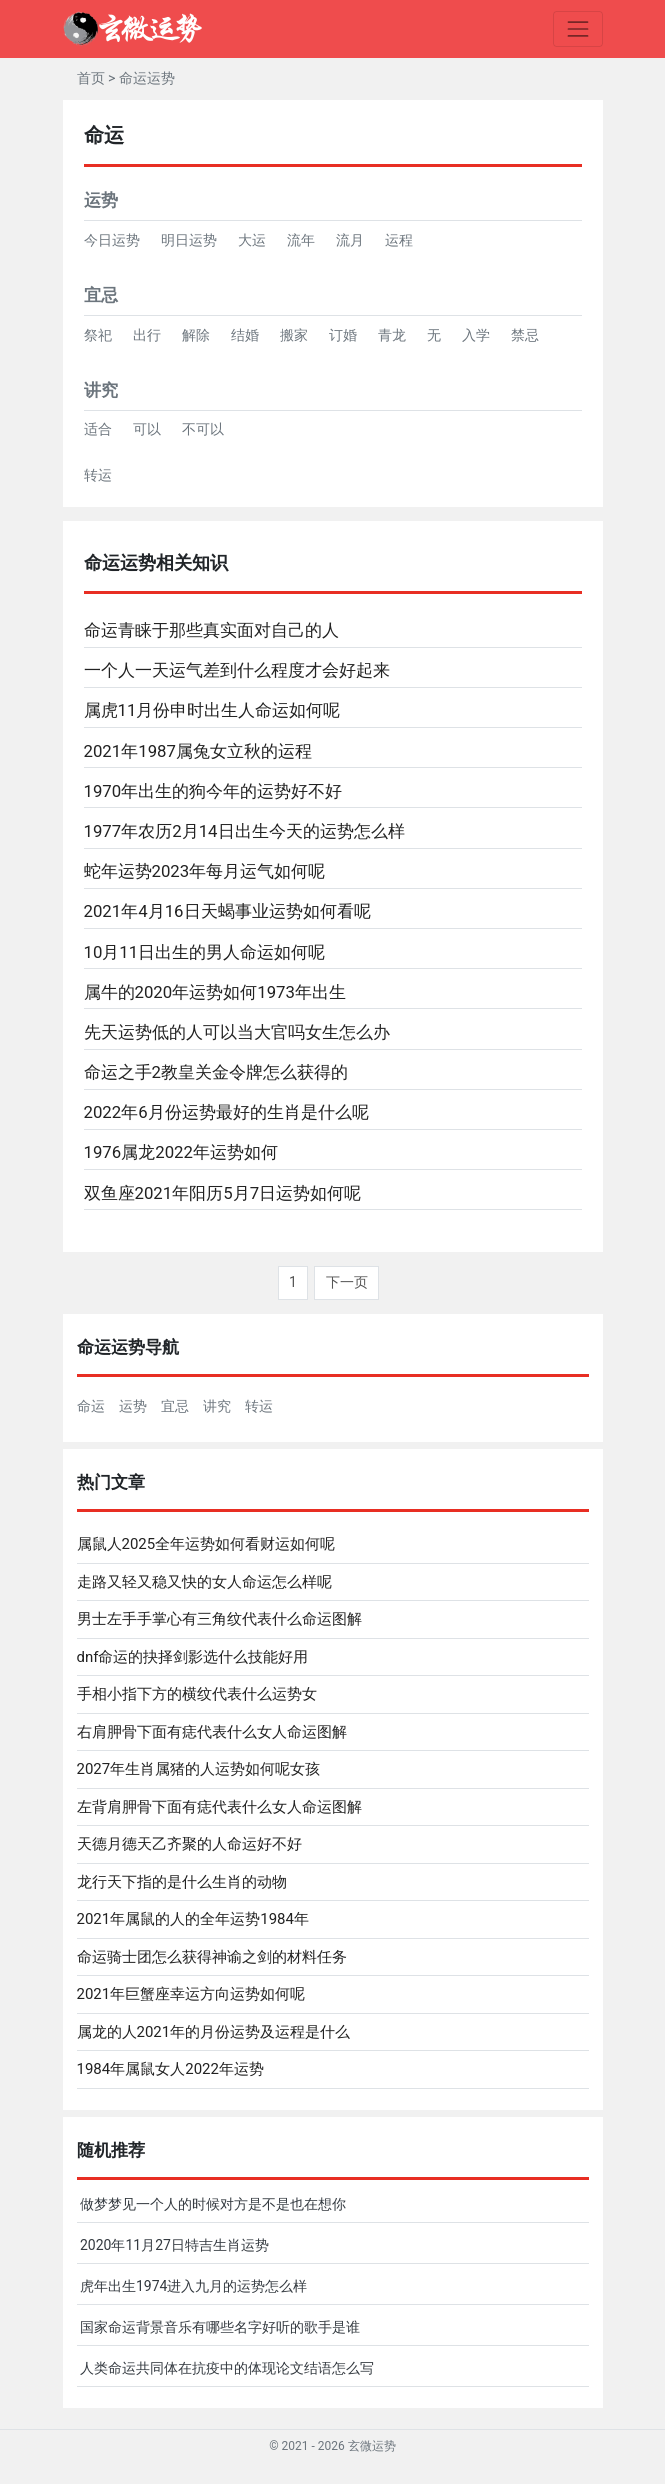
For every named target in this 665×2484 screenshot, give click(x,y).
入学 (476, 335)
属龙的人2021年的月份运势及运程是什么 (214, 2032)
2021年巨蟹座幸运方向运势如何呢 (191, 1994)
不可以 (203, 429)
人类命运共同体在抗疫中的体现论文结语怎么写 (227, 2368)
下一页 (347, 1282)
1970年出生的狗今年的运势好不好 (213, 791)
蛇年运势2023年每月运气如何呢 (205, 871)
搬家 (294, 335)
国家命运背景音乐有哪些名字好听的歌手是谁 (220, 2327)
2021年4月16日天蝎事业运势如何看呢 (227, 911)
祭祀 (98, 335)
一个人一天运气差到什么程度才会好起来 (237, 670)
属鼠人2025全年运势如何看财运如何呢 (206, 1544)
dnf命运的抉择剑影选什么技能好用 (193, 1657)
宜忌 (101, 295)
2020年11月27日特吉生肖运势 (174, 2245)
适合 (98, 429)
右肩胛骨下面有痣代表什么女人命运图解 (212, 1732)
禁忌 (525, 335)
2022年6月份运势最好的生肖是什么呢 (226, 1112)
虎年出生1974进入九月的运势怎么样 (193, 2286)
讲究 (101, 390)
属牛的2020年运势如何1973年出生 (215, 992)
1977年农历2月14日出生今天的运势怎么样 (244, 831)
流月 (350, 240)
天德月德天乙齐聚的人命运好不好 (189, 1844)
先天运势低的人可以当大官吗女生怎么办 (237, 1032)
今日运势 (112, 240)
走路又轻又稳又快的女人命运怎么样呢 (204, 1582)
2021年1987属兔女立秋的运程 (198, 751)
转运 (98, 475)
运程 (399, 240)
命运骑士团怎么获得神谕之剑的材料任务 (212, 1957)
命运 (91, 1406)
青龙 (392, 335)
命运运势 (147, 78)
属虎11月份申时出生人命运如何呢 (212, 710)
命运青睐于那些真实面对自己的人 (211, 630)
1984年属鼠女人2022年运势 (170, 2069)
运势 (101, 200)
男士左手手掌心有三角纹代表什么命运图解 (219, 1619)
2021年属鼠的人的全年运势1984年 (193, 1919)
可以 (147, 429)
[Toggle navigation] (577, 28)
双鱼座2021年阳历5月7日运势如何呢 (223, 1193)
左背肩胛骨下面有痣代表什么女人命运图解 (219, 1807)
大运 (252, 240)
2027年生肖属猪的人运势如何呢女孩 (199, 1769)
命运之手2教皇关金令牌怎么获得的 (216, 1072)
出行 (147, 335)
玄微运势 (372, 2446)
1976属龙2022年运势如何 (181, 1152)
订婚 (343, 335)
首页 (91, 78)
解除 (196, 335)
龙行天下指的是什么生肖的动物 (182, 1882)
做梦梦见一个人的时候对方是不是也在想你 (213, 2204)
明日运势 (189, 240)
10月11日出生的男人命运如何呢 (205, 952)
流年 (301, 240)
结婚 (245, 335)
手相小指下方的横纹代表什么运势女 (197, 1694)
